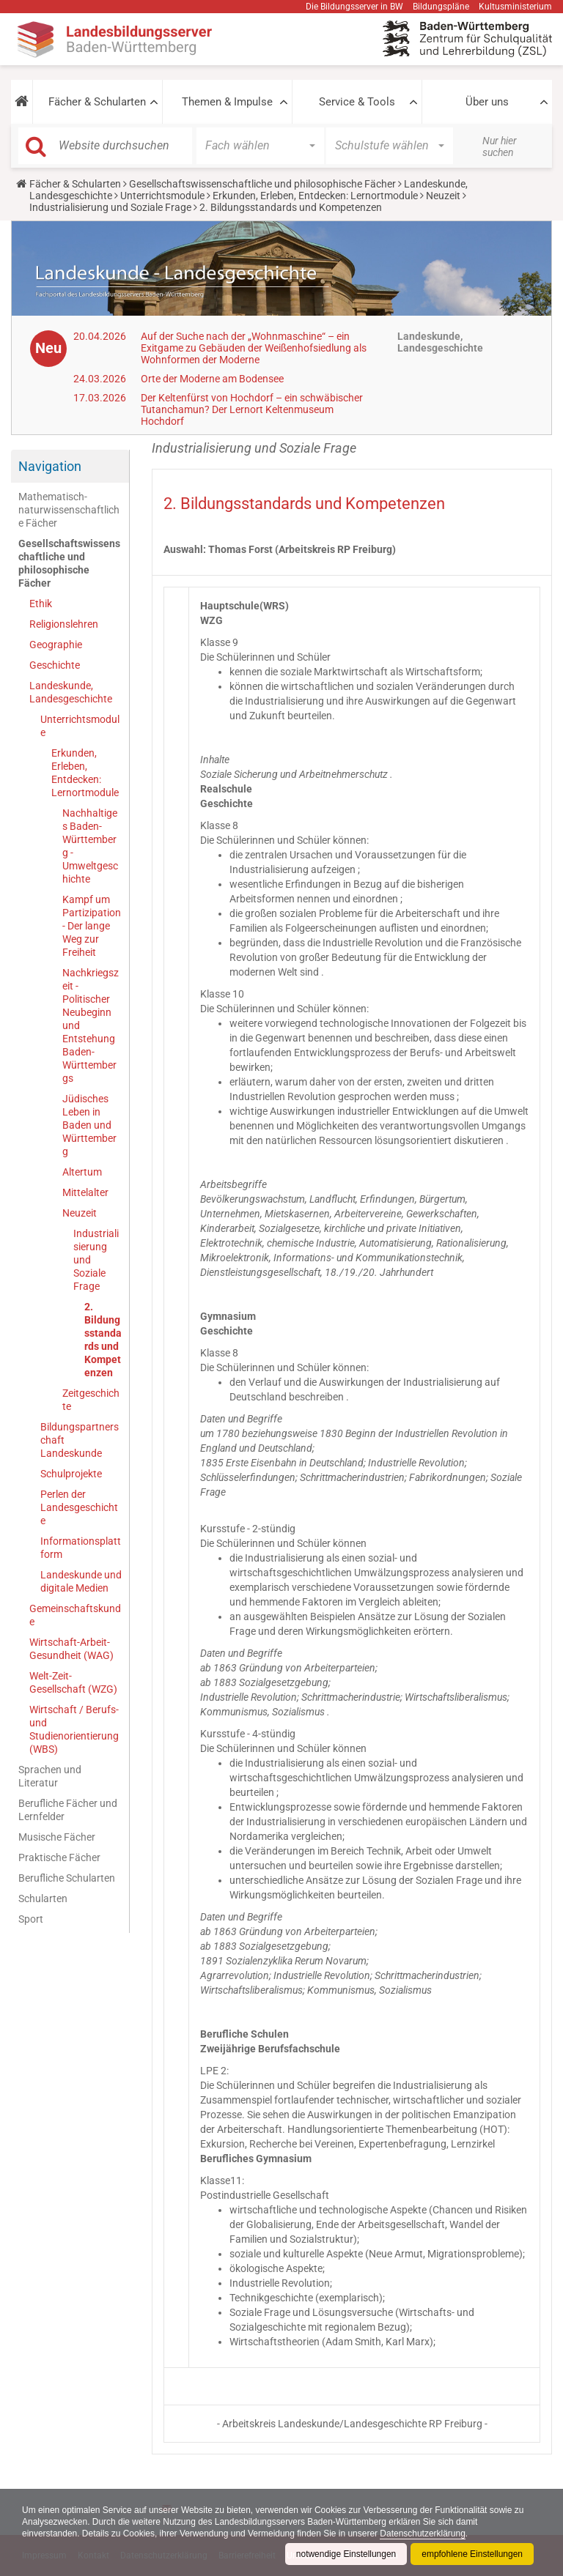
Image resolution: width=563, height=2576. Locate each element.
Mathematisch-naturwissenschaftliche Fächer (68, 510)
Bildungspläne (441, 6)
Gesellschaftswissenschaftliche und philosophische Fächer (262, 184)
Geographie (55, 644)
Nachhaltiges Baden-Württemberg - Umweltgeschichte (90, 846)
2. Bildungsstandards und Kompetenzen (103, 1339)
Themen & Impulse (227, 101)
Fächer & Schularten (97, 101)
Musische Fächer (56, 1837)
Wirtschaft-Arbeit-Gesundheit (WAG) (71, 1648)
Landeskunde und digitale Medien (81, 1581)
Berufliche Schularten (66, 1878)
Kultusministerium (515, 6)
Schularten (42, 1898)
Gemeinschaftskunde (75, 1615)
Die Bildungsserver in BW (354, 6)
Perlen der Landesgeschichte (79, 1507)
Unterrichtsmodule (162, 195)
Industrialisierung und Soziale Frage (110, 207)
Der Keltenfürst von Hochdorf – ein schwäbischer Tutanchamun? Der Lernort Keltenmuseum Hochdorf (252, 409)
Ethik (40, 603)
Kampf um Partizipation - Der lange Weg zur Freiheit (91, 926)
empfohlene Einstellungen (472, 2554)
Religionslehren (63, 624)
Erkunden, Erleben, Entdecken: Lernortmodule (315, 195)
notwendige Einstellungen (345, 2554)
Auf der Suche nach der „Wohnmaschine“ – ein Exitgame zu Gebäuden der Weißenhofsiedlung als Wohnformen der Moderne (254, 347)
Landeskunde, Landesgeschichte (70, 692)
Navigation (49, 466)
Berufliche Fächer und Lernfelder (67, 1809)
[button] (21, 102)
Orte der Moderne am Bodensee (212, 379)
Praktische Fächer (59, 1857)
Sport (30, 1919)
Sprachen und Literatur (49, 1776)
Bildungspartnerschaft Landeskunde (79, 1440)
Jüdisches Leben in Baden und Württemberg (89, 1125)
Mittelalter (85, 1192)
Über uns (487, 101)
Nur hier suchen (499, 146)
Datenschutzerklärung (424, 2533)
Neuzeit (443, 195)
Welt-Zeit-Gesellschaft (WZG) (73, 1682)
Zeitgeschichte (90, 1399)
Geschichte (54, 665)
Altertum (82, 1172)
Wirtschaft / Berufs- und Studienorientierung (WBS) (74, 1729)
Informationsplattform (80, 1547)
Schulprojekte (71, 1474)
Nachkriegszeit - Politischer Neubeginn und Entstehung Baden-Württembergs (90, 1025)
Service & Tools (357, 101)
